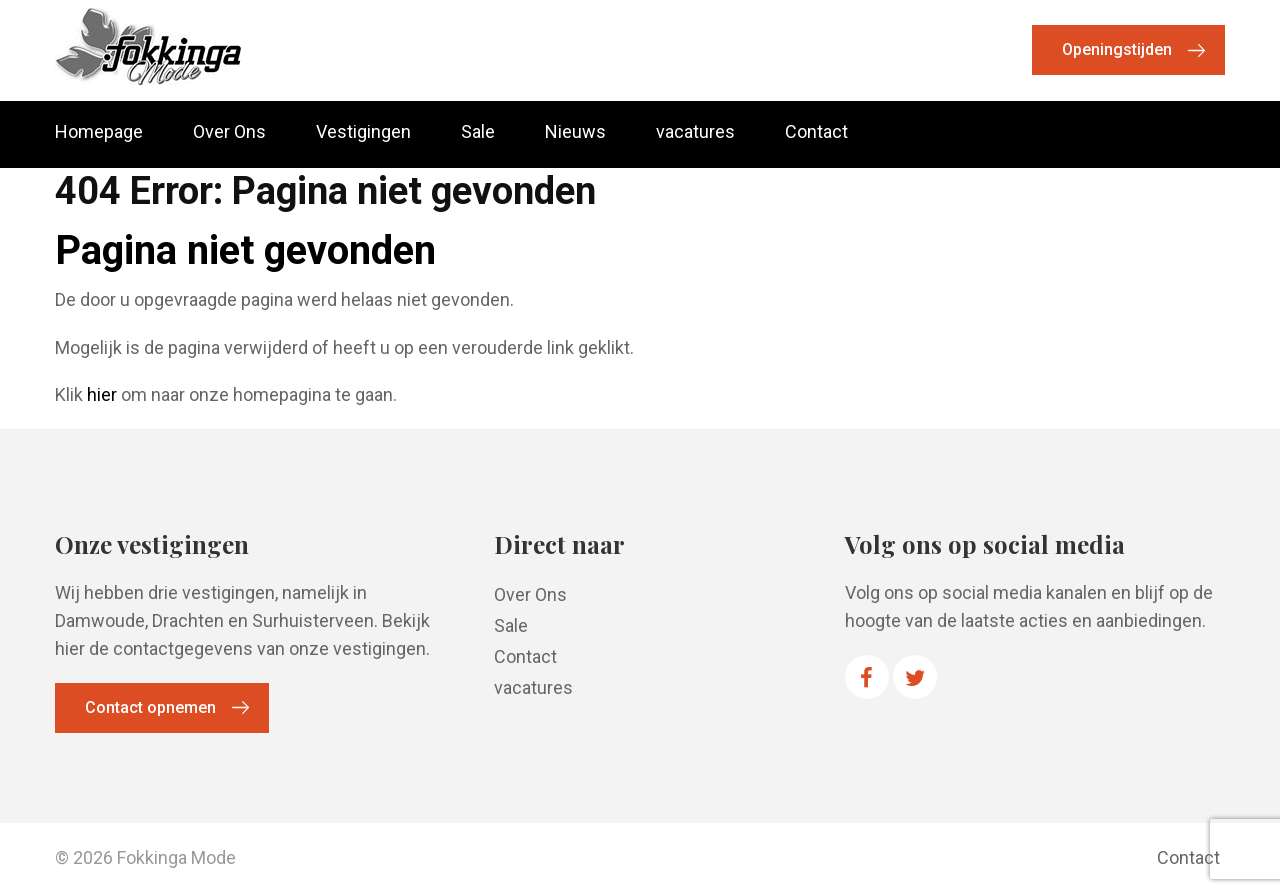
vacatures (695, 132)
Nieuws (575, 132)
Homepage (99, 132)
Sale (478, 132)
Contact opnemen (150, 707)
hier (102, 394)
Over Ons (229, 132)
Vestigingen (363, 132)
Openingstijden (1117, 49)
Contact (816, 132)
